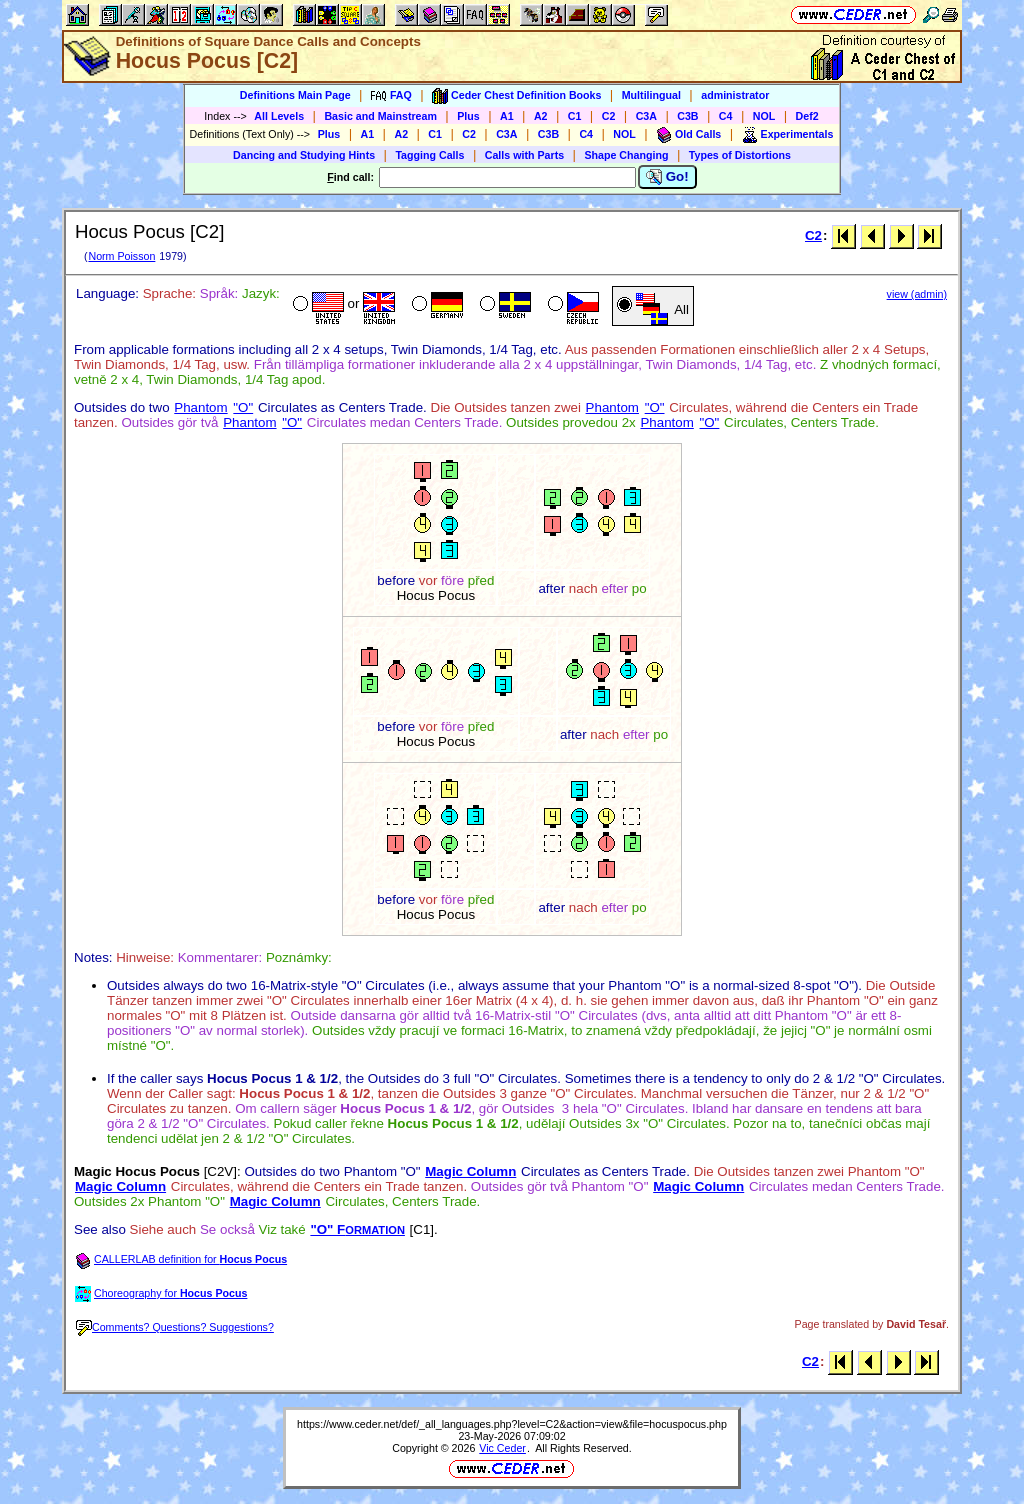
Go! (667, 177)
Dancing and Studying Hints (304, 155)
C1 (575, 116)
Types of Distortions (740, 155)
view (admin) (917, 294)
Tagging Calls (429, 155)
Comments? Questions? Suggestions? (175, 1327)
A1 (507, 116)
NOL (764, 116)
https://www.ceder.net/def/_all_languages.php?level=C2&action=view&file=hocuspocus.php (512, 1424)
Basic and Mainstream (380, 116)
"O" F (357, 1229)
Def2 (807, 116)
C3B (687, 116)
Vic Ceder (502, 1448)
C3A (646, 116)
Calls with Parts (524, 155)
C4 (726, 116)
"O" (243, 407)
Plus (468, 116)
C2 (609, 116)
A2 (541, 116)
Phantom (200, 407)
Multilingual (651, 95)
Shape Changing (626, 155)
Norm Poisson (121, 256)
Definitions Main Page (295, 95)
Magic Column (470, 1171)
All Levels (279, 116)
